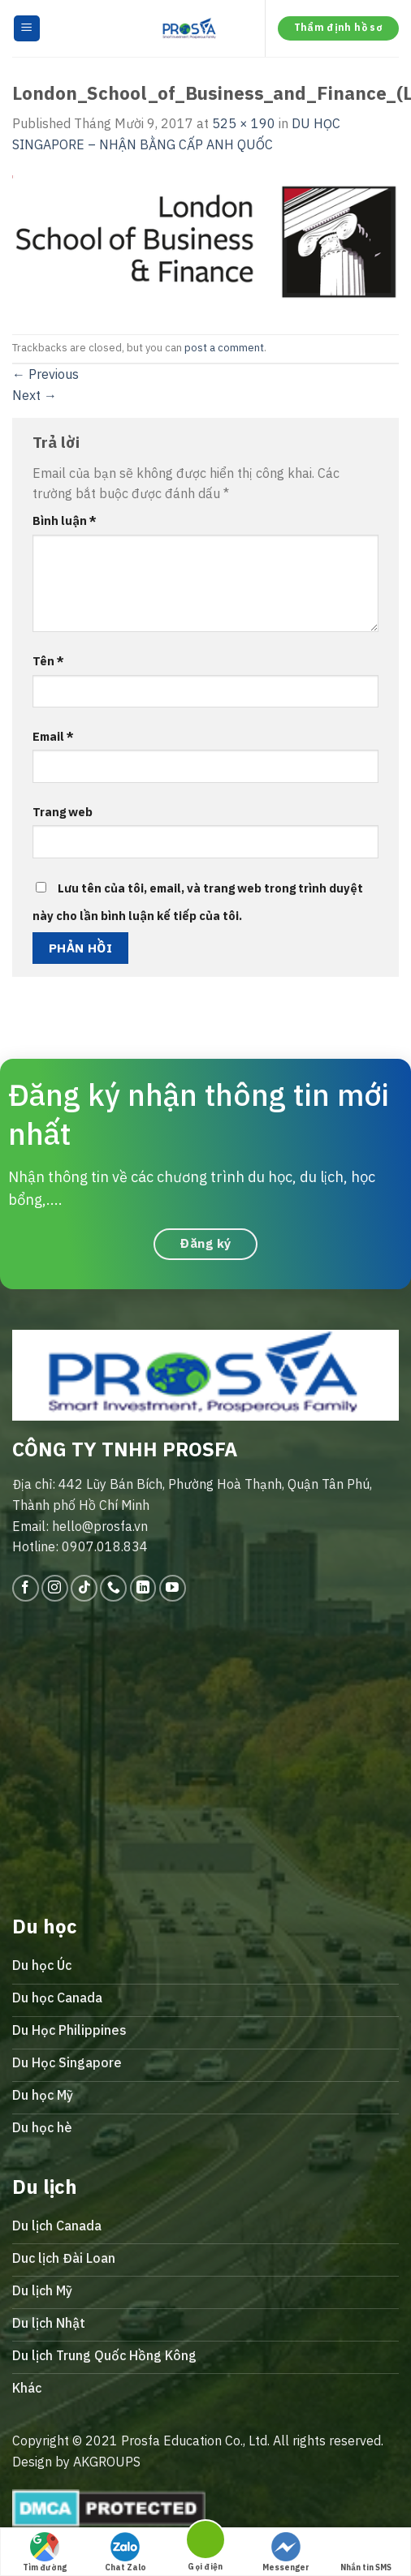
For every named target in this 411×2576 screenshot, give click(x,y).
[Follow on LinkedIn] (143, 1588)
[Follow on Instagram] (54, 1588)
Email (53, 736)
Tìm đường (45, 2552)
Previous (45, 374)
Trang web (62, 811)
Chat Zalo (125, 2552)
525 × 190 (243, 123)
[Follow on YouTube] (172, 1588)
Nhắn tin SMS (366, 2552)
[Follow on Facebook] (25, 1588)
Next (34, 395)
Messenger (285, 2552)
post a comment (224, 348)
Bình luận (64, 520)
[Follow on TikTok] (84, 1588)
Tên (48, 661)
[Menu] (27, 28)
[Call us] (113, 1588)
